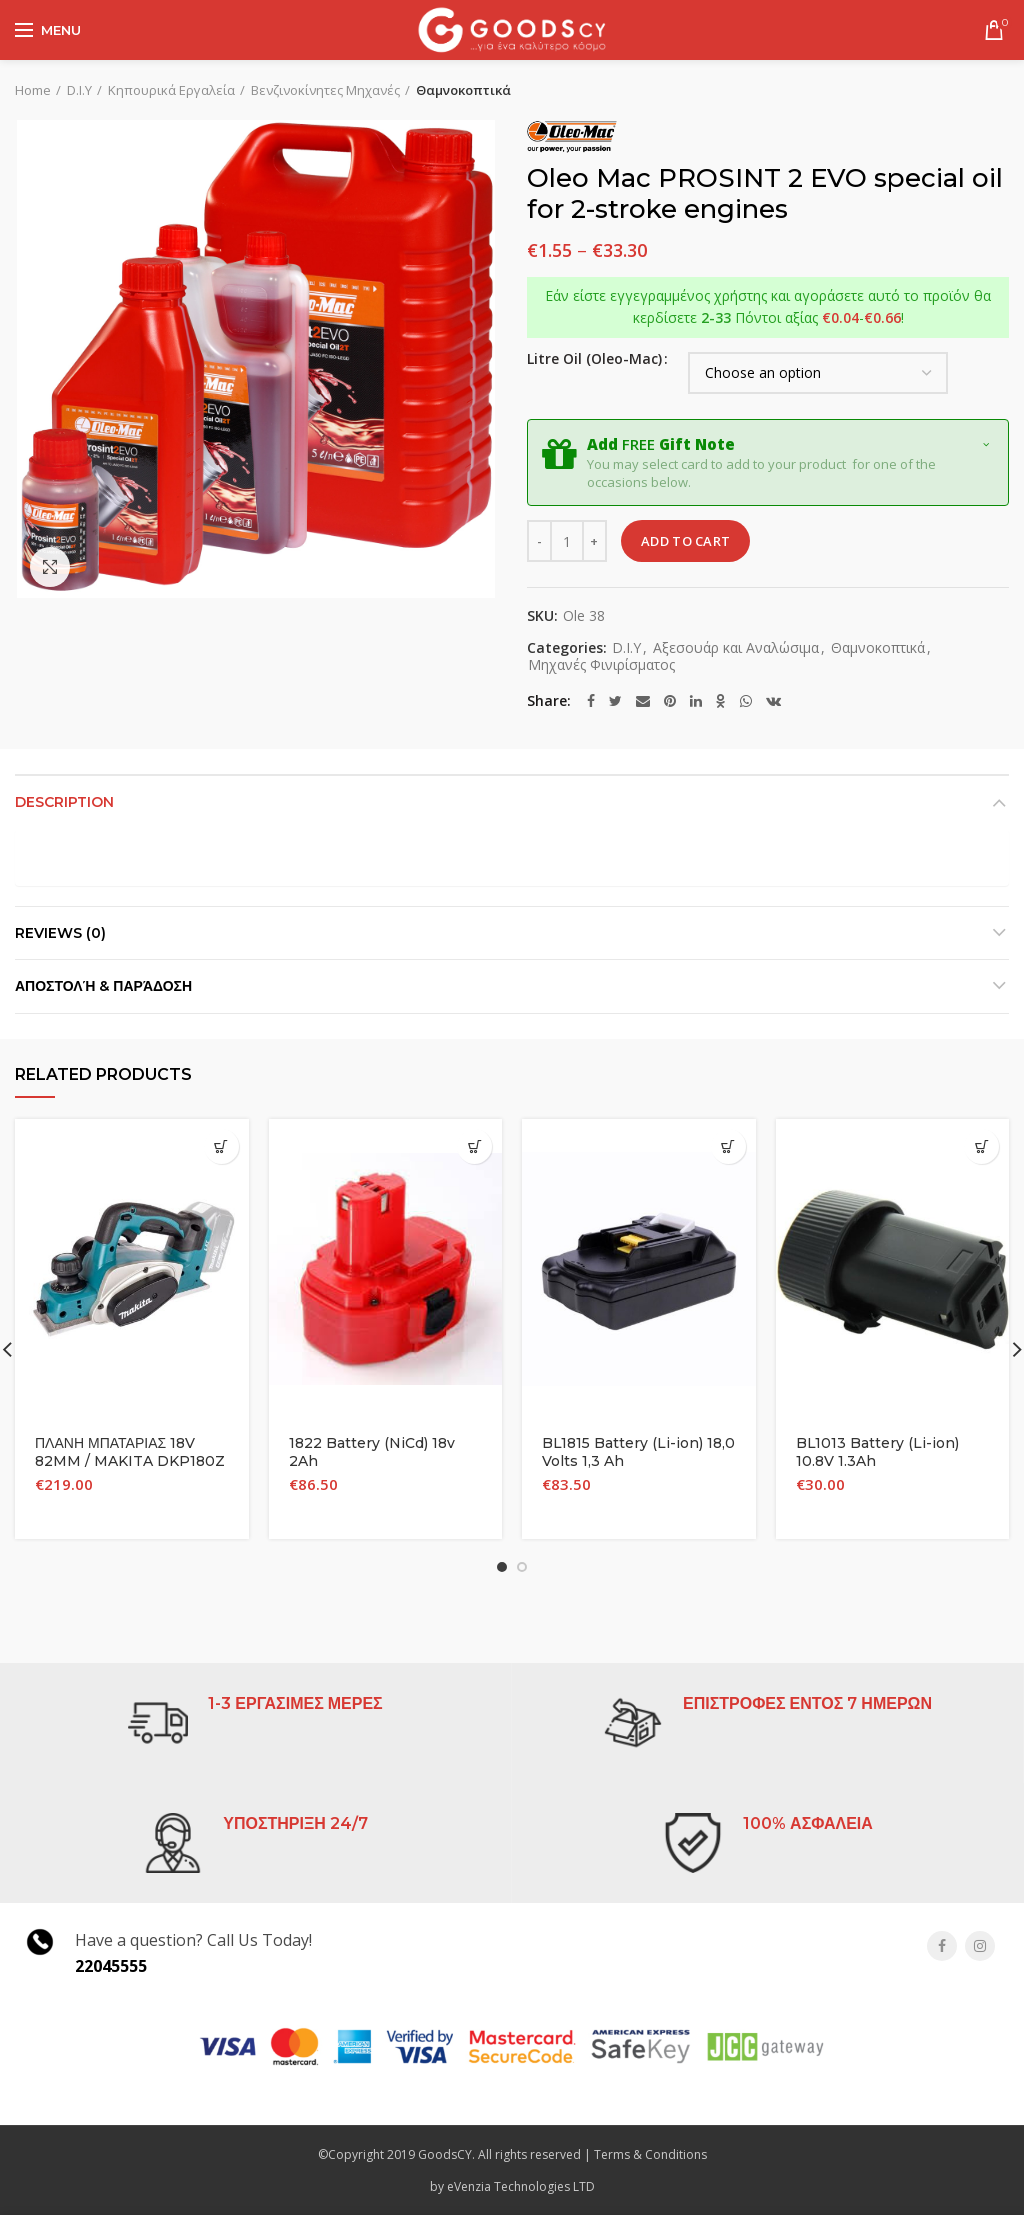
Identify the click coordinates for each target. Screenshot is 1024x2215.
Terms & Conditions (650, 2154)
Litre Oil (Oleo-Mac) (594, 359)
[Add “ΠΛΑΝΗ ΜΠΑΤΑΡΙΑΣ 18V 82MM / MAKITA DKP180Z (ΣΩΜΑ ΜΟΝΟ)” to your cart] (221, 1146)
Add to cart (685, 541)
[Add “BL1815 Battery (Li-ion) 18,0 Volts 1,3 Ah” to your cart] (728, 1146)
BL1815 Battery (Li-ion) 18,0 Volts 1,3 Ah (638, 1452)
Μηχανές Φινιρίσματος (601, 665)
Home (33, 90)
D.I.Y (79, 90)
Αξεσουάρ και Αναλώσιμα (736, 648)
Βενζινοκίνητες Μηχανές (325, 90)
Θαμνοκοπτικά (463, 90)
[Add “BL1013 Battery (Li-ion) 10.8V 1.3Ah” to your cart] (981, 1146)
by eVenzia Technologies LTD (512, 2186)
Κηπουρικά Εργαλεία (171, 90)
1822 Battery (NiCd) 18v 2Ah (372, 1452)
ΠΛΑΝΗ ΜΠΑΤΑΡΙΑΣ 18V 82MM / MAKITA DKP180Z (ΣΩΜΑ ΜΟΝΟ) (130, 1461)
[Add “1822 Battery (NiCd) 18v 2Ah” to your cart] (474, 1146)
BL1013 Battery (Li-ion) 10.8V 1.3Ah (877, 1452)
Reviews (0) (60, 933)
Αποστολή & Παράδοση (103, 986)
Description (64, 802)
